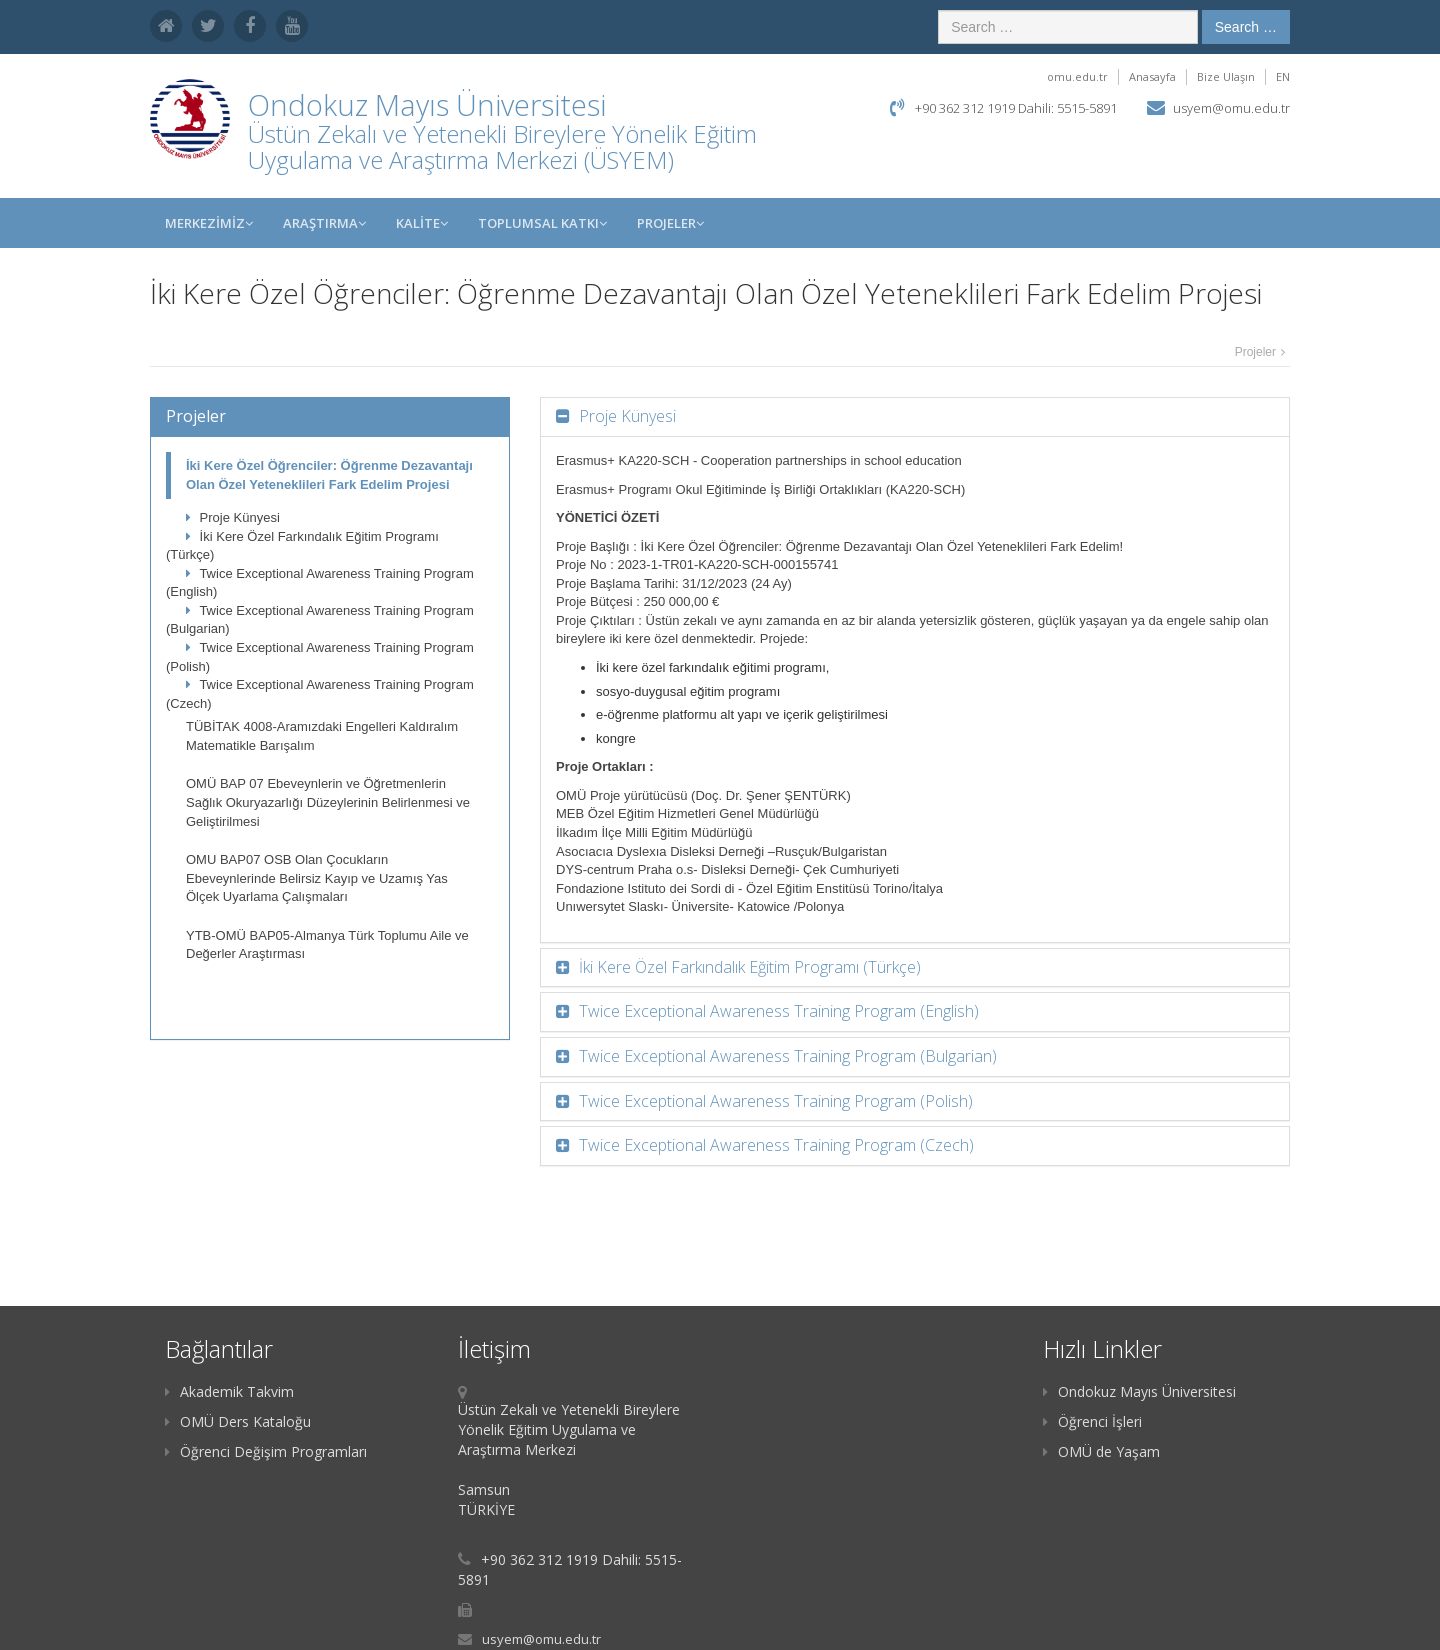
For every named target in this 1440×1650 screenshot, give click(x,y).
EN (1283, 76)
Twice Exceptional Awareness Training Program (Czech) (320, 694)
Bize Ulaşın (1226, 76)
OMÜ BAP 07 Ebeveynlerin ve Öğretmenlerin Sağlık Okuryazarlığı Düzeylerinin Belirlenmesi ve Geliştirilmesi (328, 802)
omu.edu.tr (1077, 76)
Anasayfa (1152, 76)
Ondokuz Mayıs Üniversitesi (1139, 1391)
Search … (1246, 27)
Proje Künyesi (233, 517)
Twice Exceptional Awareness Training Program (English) (320, 583)
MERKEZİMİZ (209, 223)
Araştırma (324, 223)
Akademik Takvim (229, 1391)
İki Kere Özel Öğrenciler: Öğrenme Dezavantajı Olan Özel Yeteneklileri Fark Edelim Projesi (329, 475)
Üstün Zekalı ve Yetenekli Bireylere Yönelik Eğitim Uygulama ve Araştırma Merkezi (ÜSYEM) (502, 146)
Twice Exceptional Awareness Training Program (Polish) (320, 657)
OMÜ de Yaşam (1101, 1451)
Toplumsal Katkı (542, 223)
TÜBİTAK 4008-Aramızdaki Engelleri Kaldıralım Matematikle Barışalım (322, 736)
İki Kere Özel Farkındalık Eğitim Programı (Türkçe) (302, 546)
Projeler (670, 223)
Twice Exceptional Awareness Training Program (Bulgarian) (320, 620)
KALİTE (422, 223)
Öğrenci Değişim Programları (266, 1451)
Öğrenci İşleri (1092, 1421)
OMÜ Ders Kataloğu (238, 1421)
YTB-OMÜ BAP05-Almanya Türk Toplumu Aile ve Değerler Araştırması (327, 945)
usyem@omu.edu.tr (1231, 108)
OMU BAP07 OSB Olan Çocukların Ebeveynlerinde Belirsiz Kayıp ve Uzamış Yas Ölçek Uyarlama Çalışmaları (317, 878)
